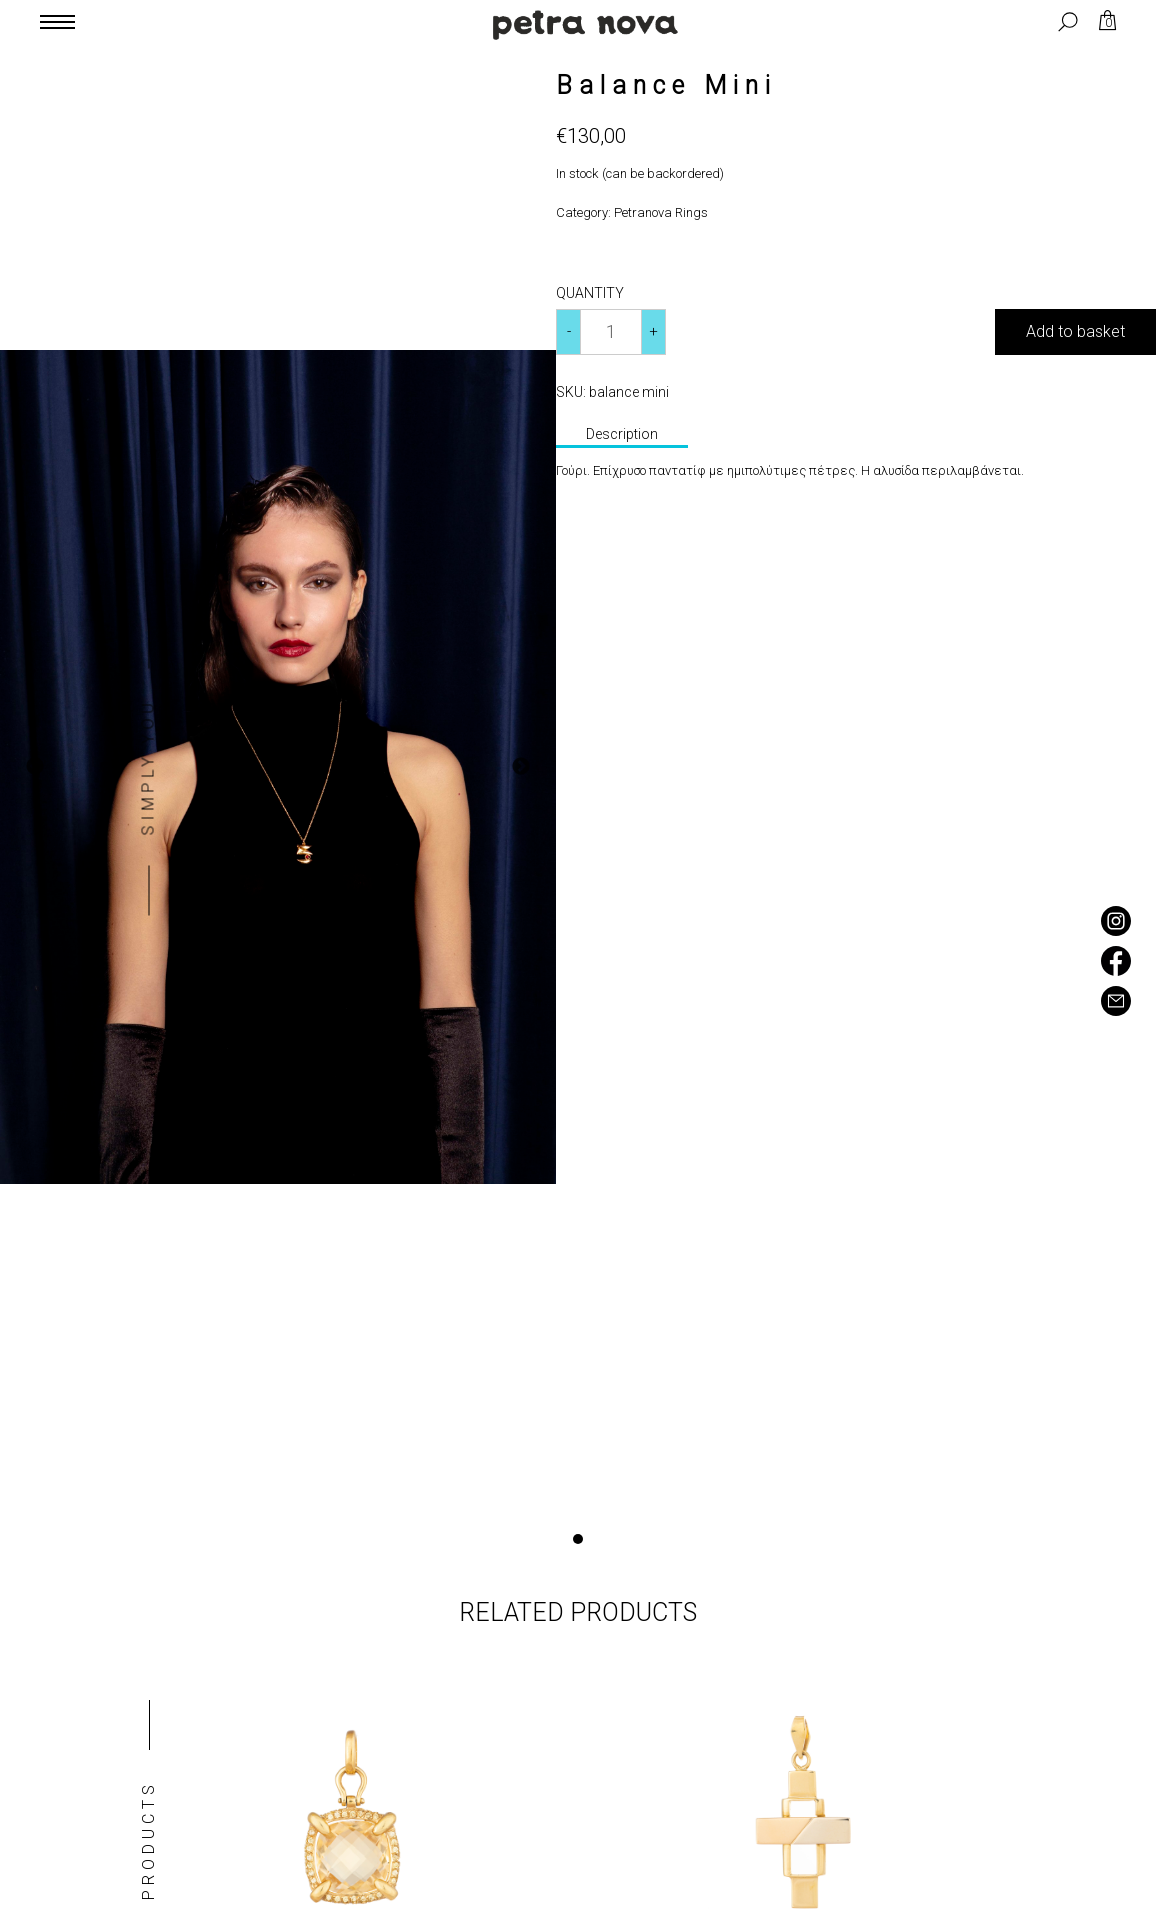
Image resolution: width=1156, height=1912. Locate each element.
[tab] (622, 436)
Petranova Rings (661, 212)
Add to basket (1075, 331)
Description (622, 434)
